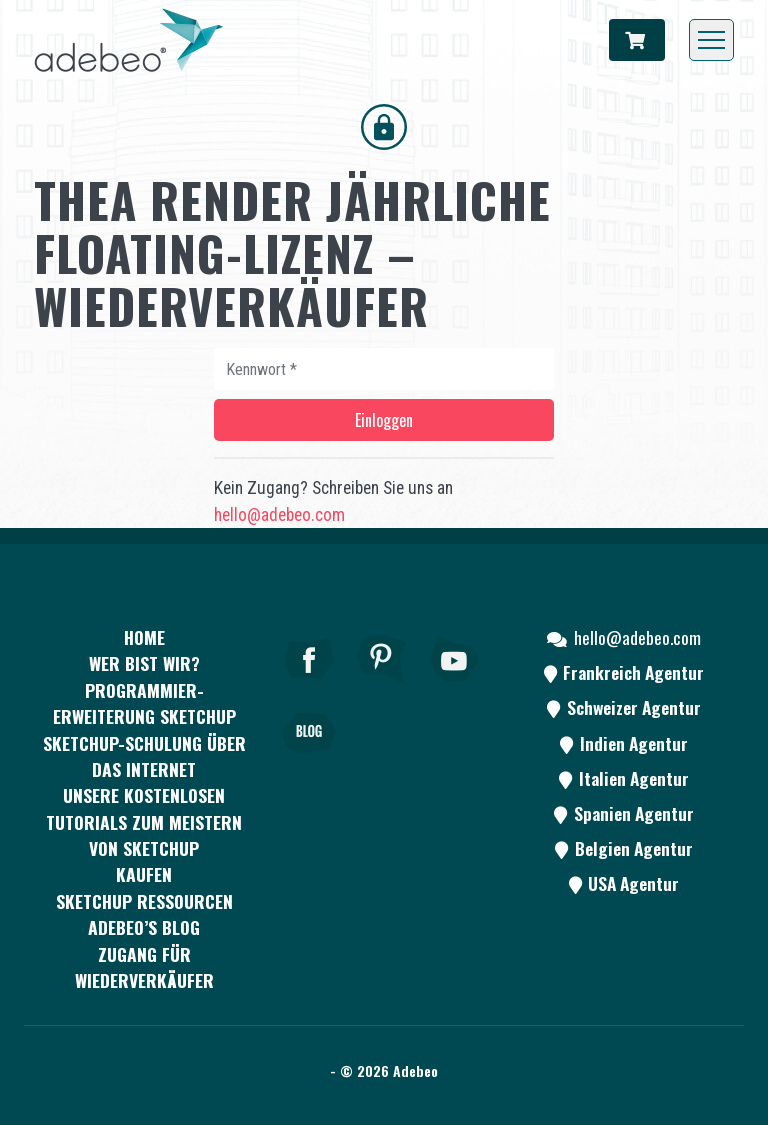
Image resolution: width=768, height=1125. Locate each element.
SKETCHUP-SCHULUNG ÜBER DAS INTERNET (144, 756)
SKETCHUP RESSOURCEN (144, 901)
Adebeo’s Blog (144, 927)
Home (144, 637)
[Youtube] (455, 686)
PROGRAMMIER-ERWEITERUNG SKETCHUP (144, 703)
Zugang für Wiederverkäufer (144, 967)
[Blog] (309, 761)
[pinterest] (382, 686)
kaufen (144, 874)
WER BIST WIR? (144, 663)
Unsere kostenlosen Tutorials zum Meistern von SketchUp (144, 821)
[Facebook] (309, 686)
